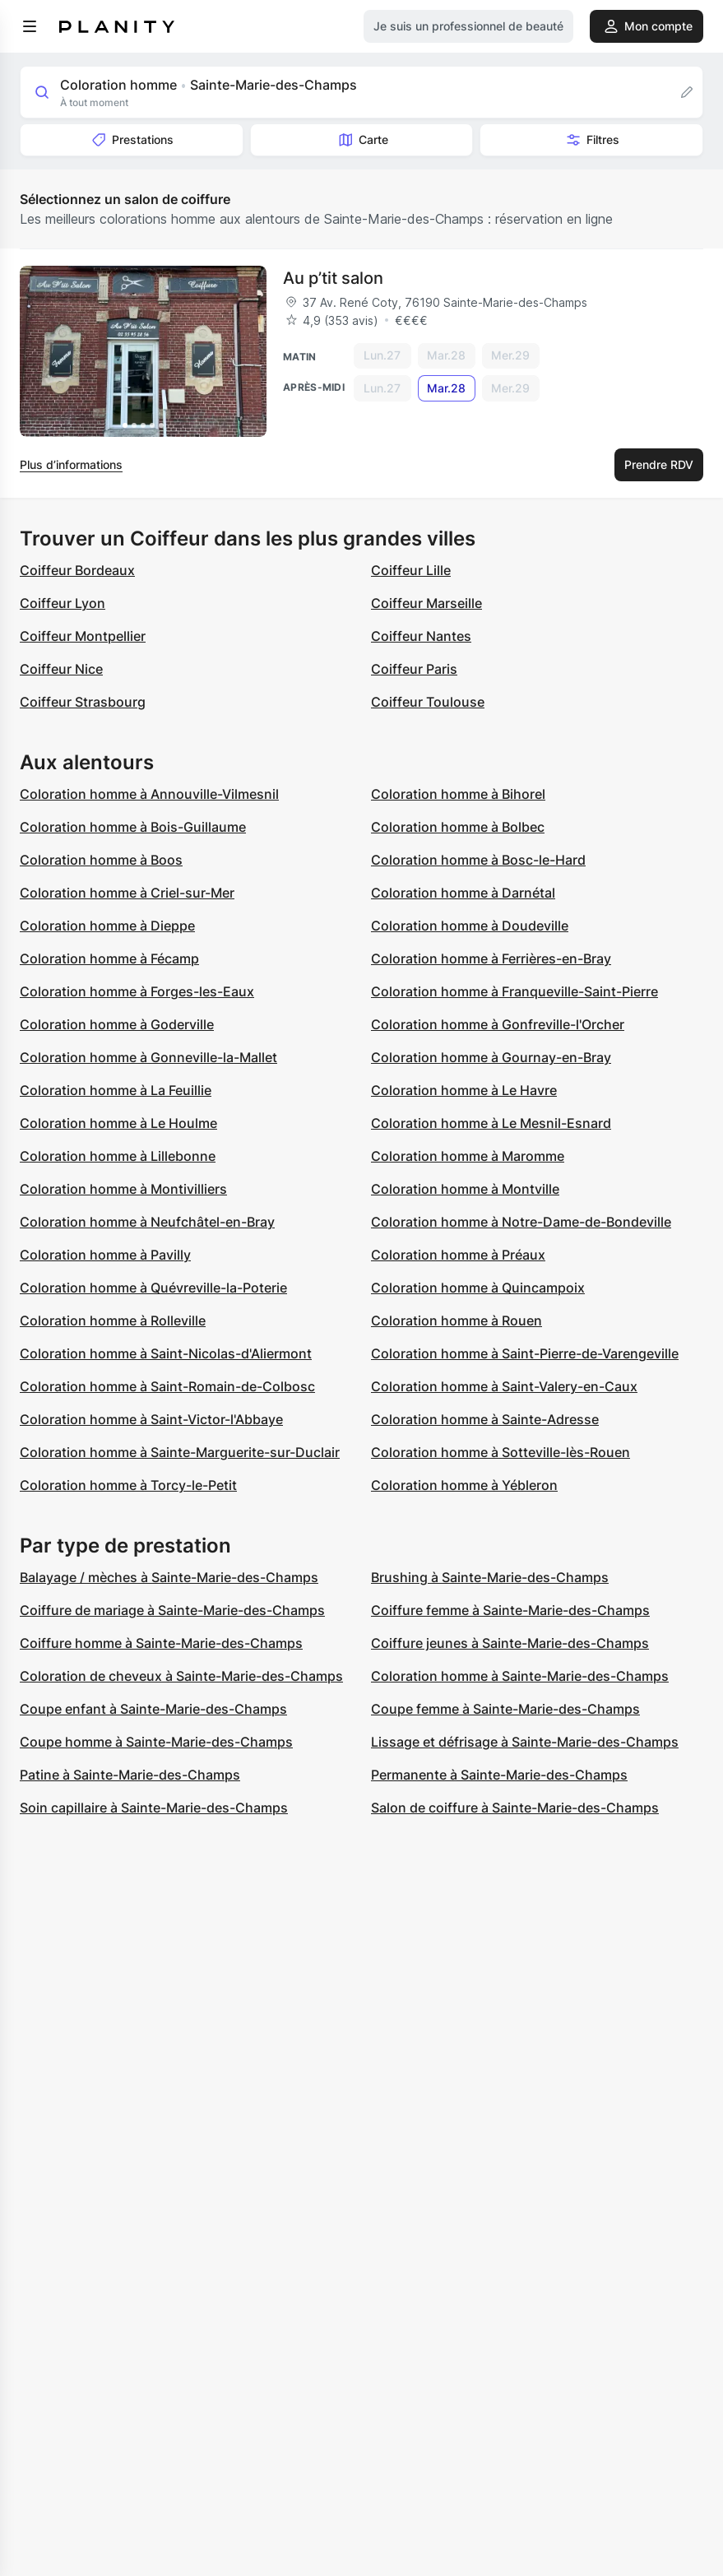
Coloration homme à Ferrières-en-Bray (491, 958)
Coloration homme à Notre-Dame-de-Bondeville (521, 1222)
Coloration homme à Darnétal (463, 892)
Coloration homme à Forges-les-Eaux (137, 991)
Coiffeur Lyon (62, 603)
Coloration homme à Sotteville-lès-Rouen (500, 1452)
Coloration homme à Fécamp (109, 958)
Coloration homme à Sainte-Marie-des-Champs (520, 1676)
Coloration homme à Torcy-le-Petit (128, 1485)
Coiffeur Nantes (421, 636)
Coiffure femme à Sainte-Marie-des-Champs (510, 1610)
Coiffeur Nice (61, 669)
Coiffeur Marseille (426, 603)
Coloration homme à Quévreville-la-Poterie (153, 1287)
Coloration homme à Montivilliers (123, 1189)
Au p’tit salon (333, 278)
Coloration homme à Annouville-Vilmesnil (149, 794)
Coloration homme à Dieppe (107, 925)
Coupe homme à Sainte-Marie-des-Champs (156, 1742)
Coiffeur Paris (414, 669)
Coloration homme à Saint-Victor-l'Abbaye (151, 1419)
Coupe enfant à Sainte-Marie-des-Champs (153, 1709)
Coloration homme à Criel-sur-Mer (127, 892)
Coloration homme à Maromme (467, 1156)
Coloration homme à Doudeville (469, 925)
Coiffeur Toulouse (427, 702)
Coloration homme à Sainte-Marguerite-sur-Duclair (180, 1452)
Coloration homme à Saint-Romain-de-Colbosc (167, 1386)
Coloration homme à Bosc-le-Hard (478, 860)
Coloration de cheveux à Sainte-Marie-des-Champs (181, 1676)
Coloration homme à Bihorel (458, 794)
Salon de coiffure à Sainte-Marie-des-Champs (515, 1807)
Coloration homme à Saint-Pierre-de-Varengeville (525, 1353)
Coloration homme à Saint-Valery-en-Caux (504, 1386)
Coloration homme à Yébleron (464, 1485)
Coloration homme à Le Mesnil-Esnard (491, 1123)
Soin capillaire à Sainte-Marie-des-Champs (154, 1807)
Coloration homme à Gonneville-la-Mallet (148, 1057)
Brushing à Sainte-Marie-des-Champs (490, 1577)
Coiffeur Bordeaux (77, 570)
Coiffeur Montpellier (83, 636)
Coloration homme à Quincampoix (478, 1287)
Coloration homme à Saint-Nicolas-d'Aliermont (166, 1353)
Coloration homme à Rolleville (113, 1320)
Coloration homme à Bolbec (458, 827)
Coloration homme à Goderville (117, 1024)
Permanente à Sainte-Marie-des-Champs (499, 1774)
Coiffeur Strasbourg (83, 702)
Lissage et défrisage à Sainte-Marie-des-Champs (525, 1742)
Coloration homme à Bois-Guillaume (133, 827)
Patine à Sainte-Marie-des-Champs (130, 1774)
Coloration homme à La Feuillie (115, 1090)
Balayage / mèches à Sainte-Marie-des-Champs (169, 1577)
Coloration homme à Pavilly (105, 1254)
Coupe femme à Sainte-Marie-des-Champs (505, 1709)
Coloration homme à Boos (101, 860)
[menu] (29, 26)
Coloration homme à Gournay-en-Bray (491, 1057)
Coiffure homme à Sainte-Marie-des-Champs (161, 1643)
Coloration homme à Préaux (458, 1254)
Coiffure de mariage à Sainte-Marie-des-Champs (172, 1610)
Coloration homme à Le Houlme (118, 1123)
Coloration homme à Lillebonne (118, 1156)
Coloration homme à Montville (465, 1189)
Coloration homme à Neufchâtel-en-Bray (147, 1222)
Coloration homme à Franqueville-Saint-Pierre (514, 991)
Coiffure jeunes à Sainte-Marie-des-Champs (510, 1643)
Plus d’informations (71, 464)
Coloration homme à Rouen (456, 1320)
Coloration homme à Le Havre (464, 1090)
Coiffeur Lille (411, 570)
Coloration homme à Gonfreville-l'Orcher (497, 1024)
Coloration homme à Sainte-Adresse (485, 1419)
